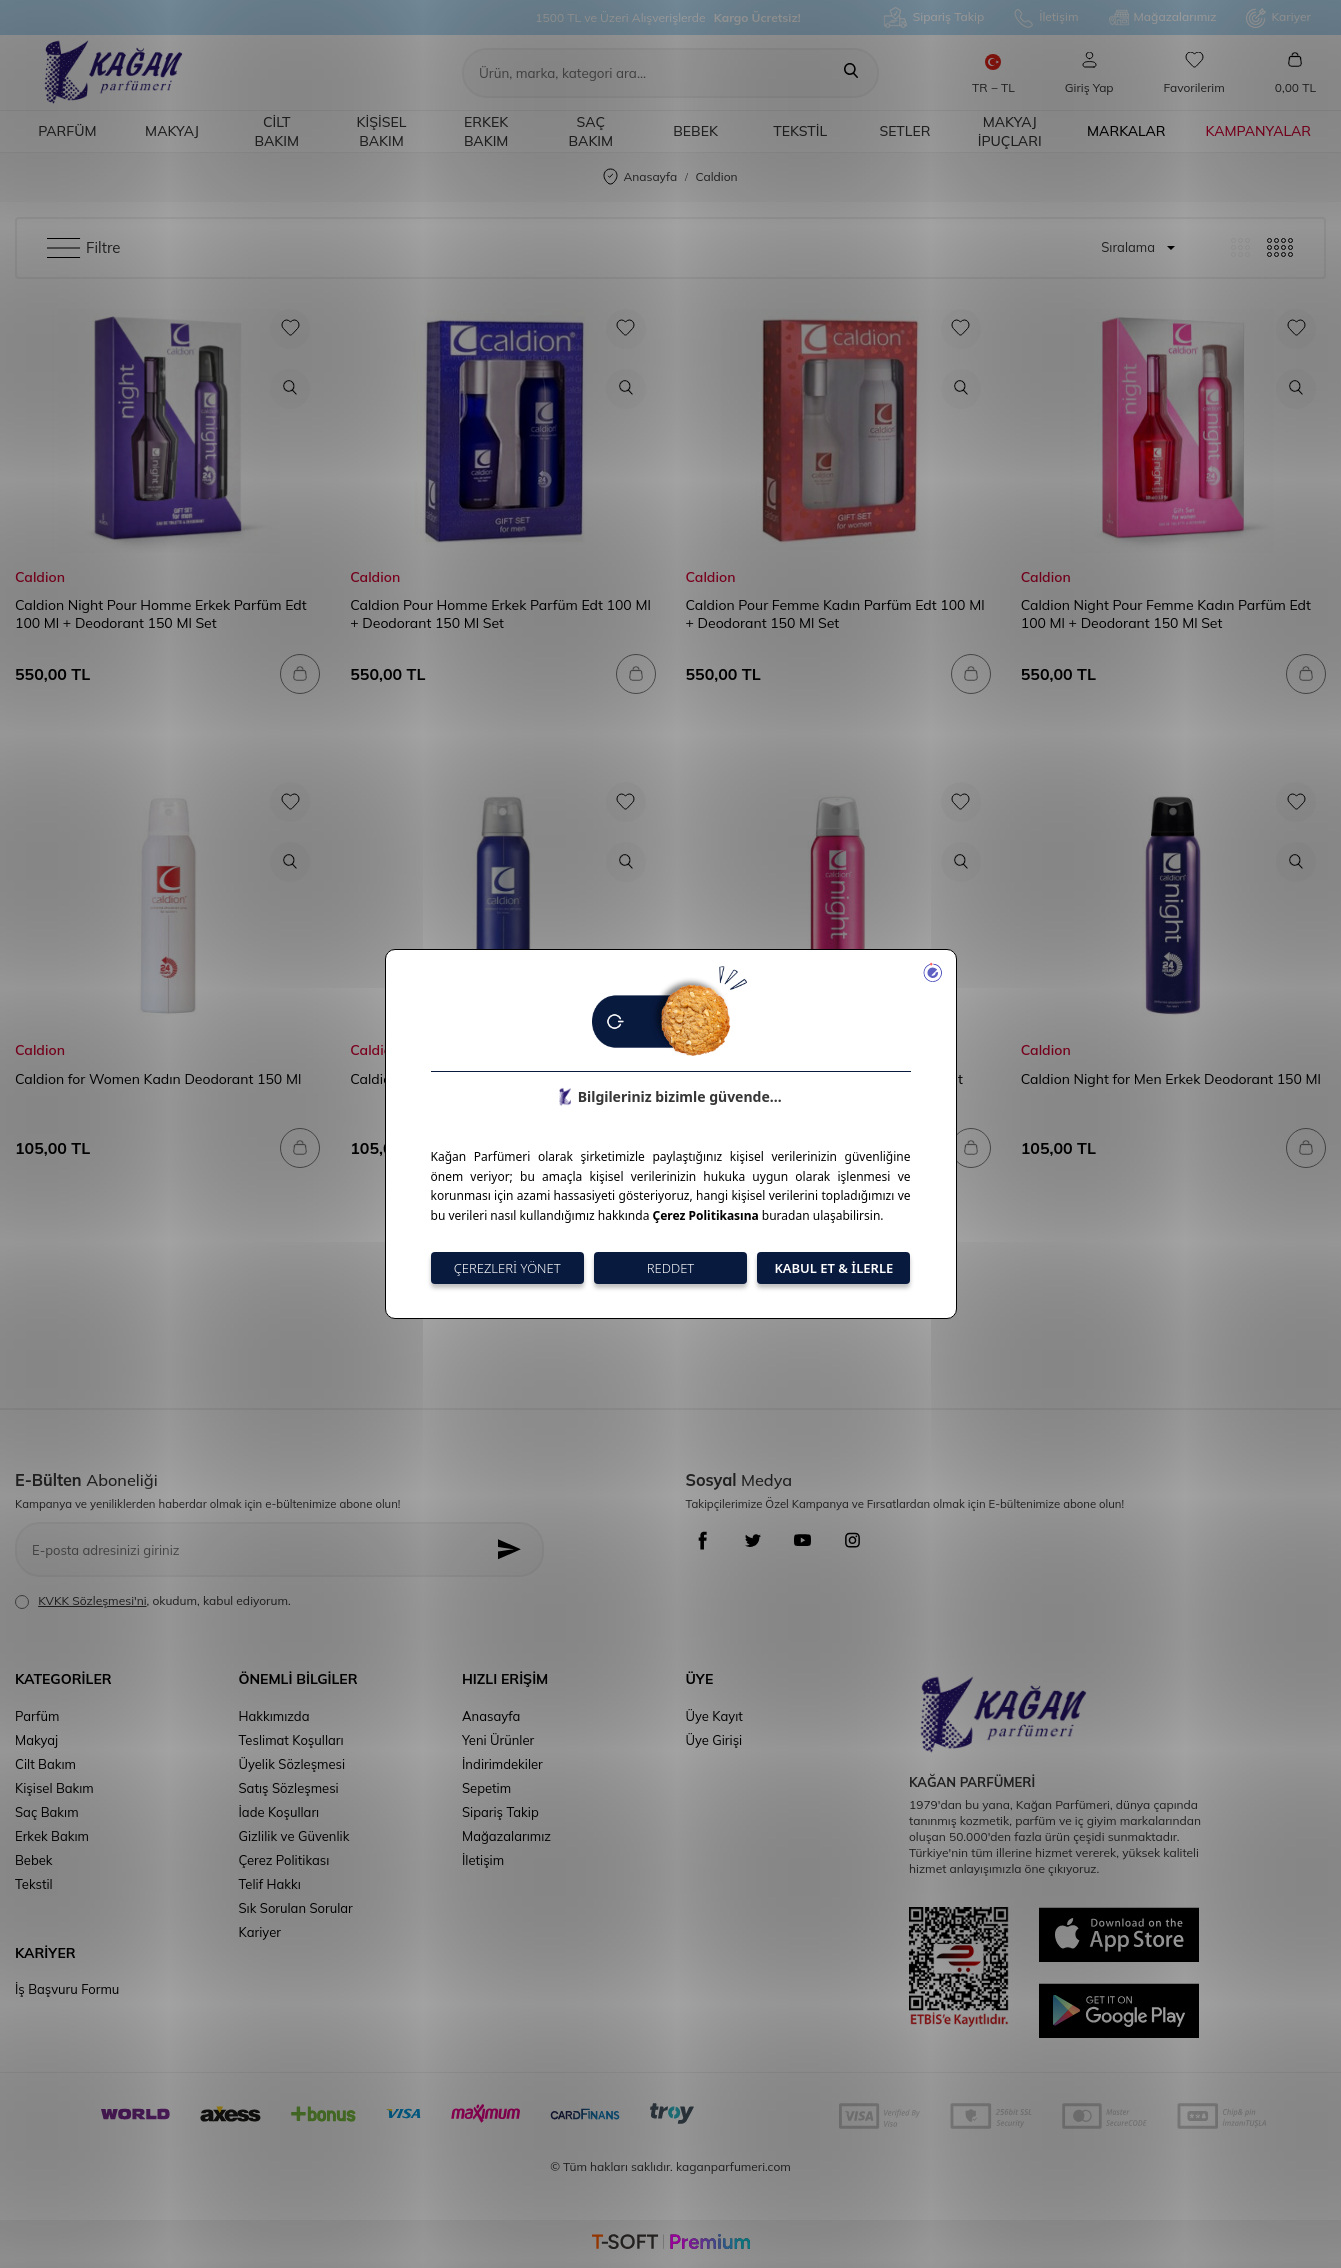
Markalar (1126, 131)
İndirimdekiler (502, 1764)
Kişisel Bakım (382, 131)
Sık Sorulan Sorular (296, 1908)
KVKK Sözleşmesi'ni (92, 1600)
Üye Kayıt (714, 1716)
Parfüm (67, 131)
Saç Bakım (591, 131)
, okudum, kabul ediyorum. (153, 1601)
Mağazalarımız (1163, 18)
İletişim (1046, 18)
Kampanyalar (1258, 131)
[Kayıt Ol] (513, 1549)
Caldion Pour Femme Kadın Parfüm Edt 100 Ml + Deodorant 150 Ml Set (835, 614)
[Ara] (851, 73)
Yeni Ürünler (498, 1740)
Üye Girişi (714, 1740)
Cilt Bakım (276, 131)
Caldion (40, 577)
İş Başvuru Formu (67, 1989)
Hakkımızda (274, 1716)
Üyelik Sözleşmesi (292, 1764)
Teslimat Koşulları (291, 1740)
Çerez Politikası (284, 1860)
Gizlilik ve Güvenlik (294, 1836)
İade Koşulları (279, 1812)
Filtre (83, 248)
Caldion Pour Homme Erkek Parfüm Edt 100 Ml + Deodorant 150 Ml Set (500, 614)
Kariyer (1278, 18)
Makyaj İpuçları (1010, 131)
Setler (904, 131)
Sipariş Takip (934, 17)
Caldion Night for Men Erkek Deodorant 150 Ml (1171, 1079)
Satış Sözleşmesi (289, 1788)
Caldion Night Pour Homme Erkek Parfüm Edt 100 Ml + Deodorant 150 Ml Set (161, 614)
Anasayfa (640, 177)
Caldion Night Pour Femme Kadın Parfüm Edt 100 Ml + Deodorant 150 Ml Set (1166, 614)
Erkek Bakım (486, 131)
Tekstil (800, 131)
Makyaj (172, 131)
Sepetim (486, 1788)
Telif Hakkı (270, 1884)
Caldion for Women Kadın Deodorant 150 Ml (158, 1079)
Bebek (695, 131)
